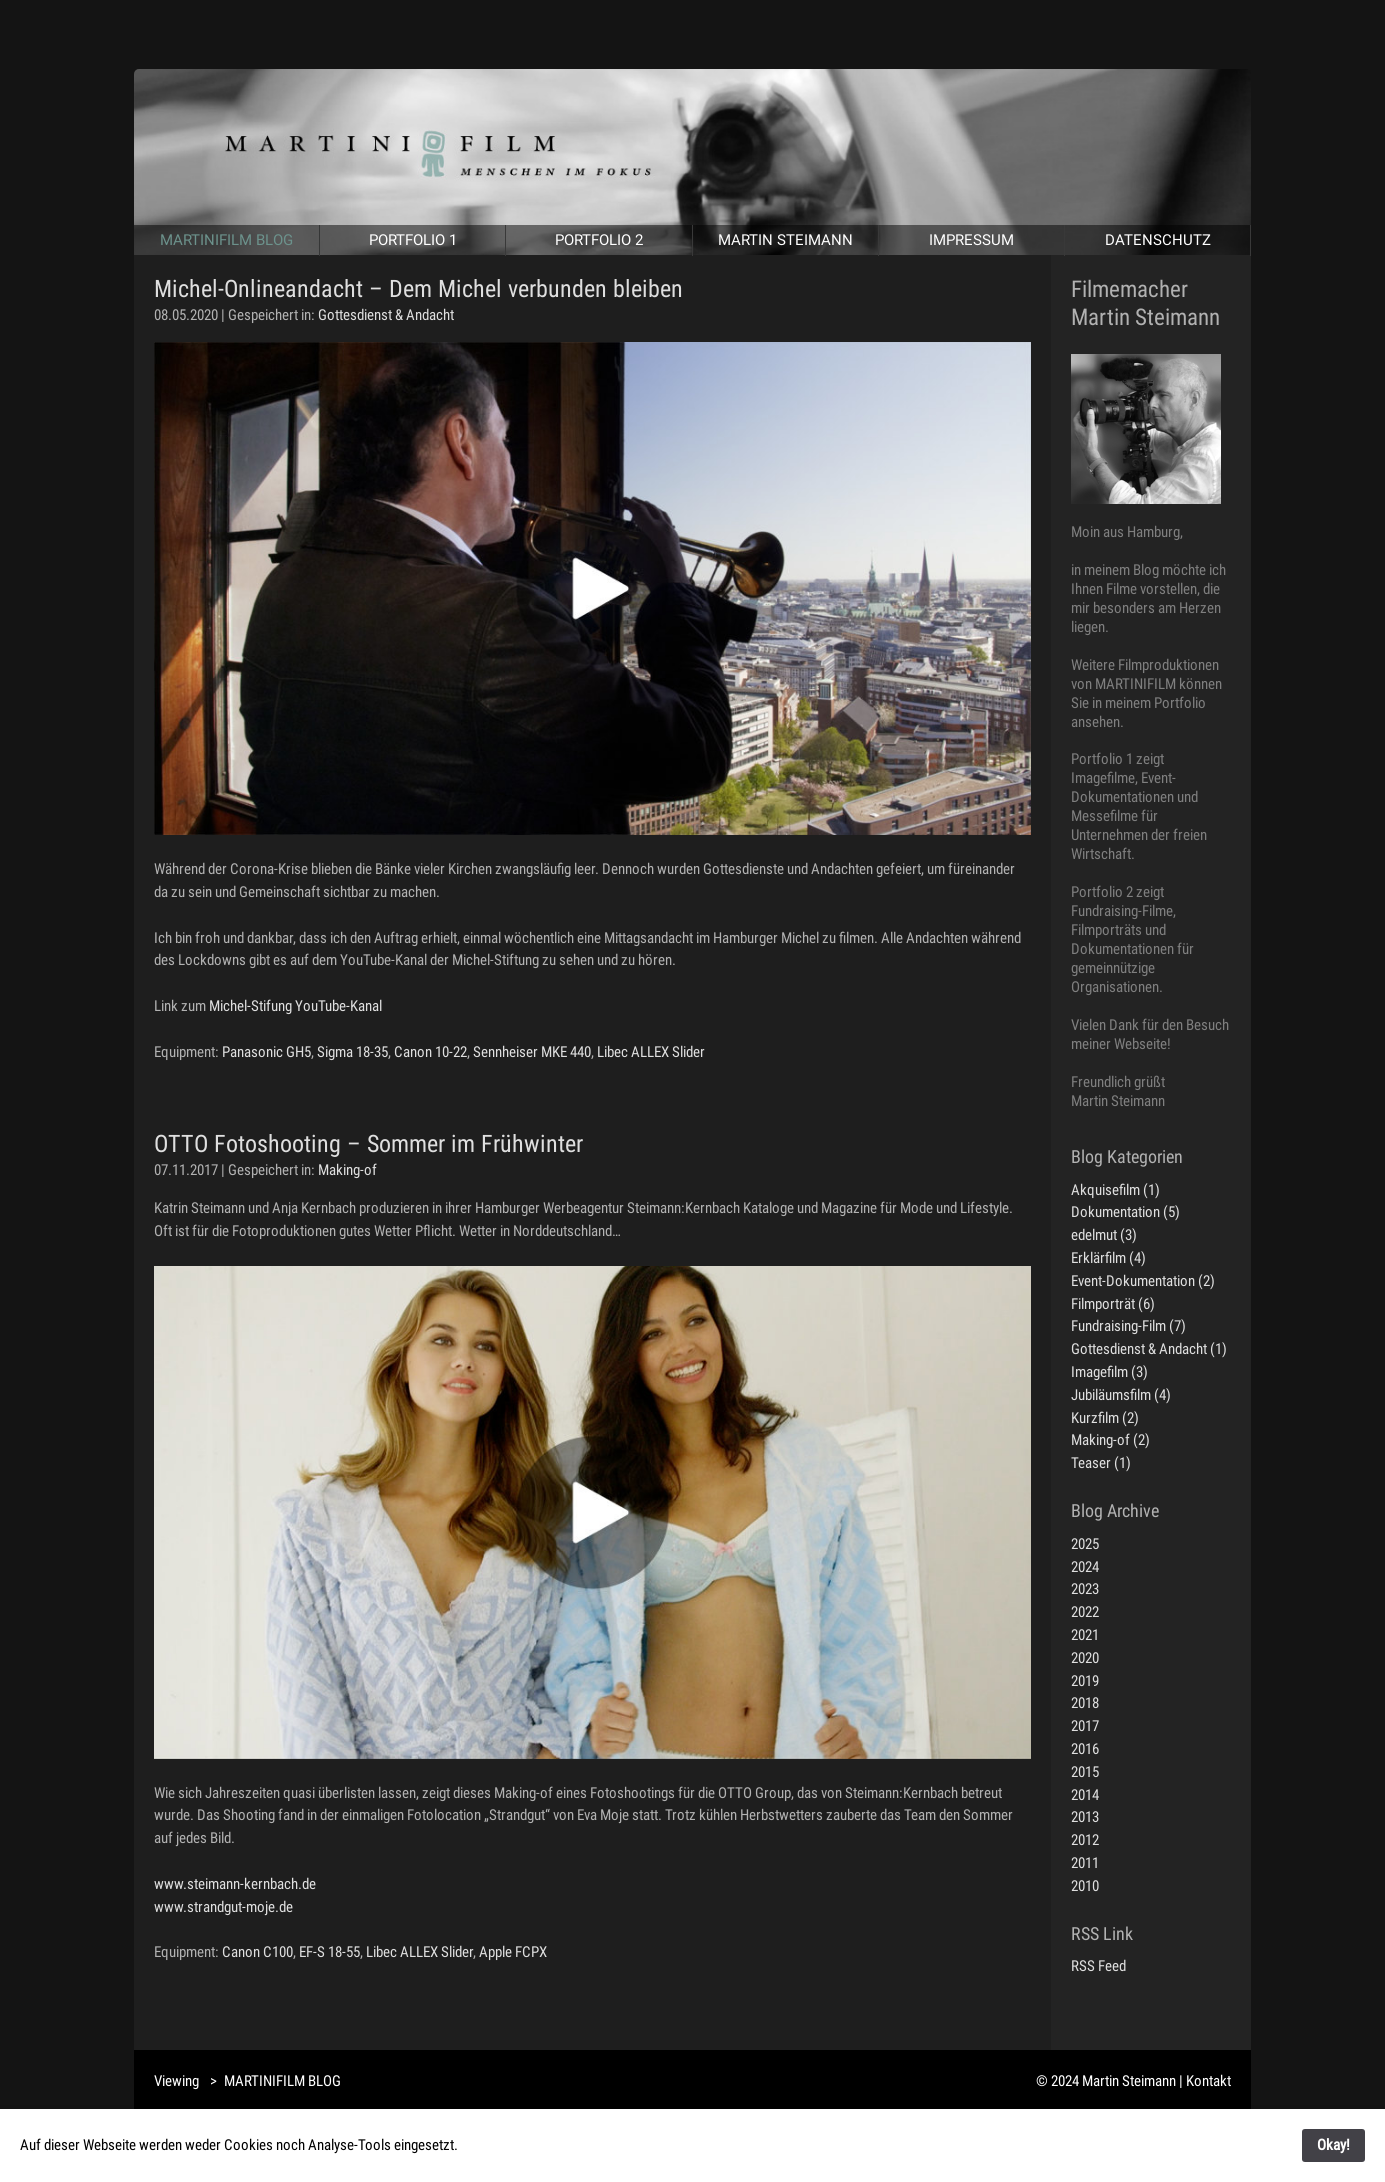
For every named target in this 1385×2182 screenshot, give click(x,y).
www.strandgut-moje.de (223, 1907)
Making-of (347, 1170)
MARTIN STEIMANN (785, 240)
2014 (1085, 1795)
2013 (1085, 1817)
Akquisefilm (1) (1115, 1190)
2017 (1085, 1726)
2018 (1085, 1703)
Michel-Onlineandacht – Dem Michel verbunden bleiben (418, 289)
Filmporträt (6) (1113, 1304)
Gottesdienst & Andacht (386, 315)
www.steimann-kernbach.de (235, 1884)
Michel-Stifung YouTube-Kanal (295, 1006)
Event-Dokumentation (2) (1143, 1281)
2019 (1085, 1681)
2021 (1085, 1635)
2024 (1085, 1567)
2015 (1085, 1772)
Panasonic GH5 (266, 1052)
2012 (1085, 1840)
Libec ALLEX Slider (651, 1052)
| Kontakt (1205, 2081)
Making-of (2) (1110, 1440)
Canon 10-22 (430, 1052)
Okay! (1333, 2145)
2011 (1085, 1863)
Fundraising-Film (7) (1128, 1326)
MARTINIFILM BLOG (226, 240)
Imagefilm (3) (1109, 1372)
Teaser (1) (1101, 1463)
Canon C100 (257, 1952)
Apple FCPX (513, 1952)
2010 (1085, 1886)
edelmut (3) (1104, 1235)
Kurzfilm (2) (1105, 1418)
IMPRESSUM (971, 240)
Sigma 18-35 (352, 1052)
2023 (1085, 1589)
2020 (1085, 1658)
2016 (1085, 1749)
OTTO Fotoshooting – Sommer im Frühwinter (368, 1144)
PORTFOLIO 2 (599, 240)
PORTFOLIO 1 (413, 240)
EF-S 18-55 (329, 1952)
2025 (1085, 1544)
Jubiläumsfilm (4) (1121, 1395)
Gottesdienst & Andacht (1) (1149, 1349)
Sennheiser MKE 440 (532, 1052)
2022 (1085, 1612)
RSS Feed (1098, 1966)
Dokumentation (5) (1125, 1212)
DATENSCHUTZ (1157, 240)
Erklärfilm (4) (1108, 1258)
